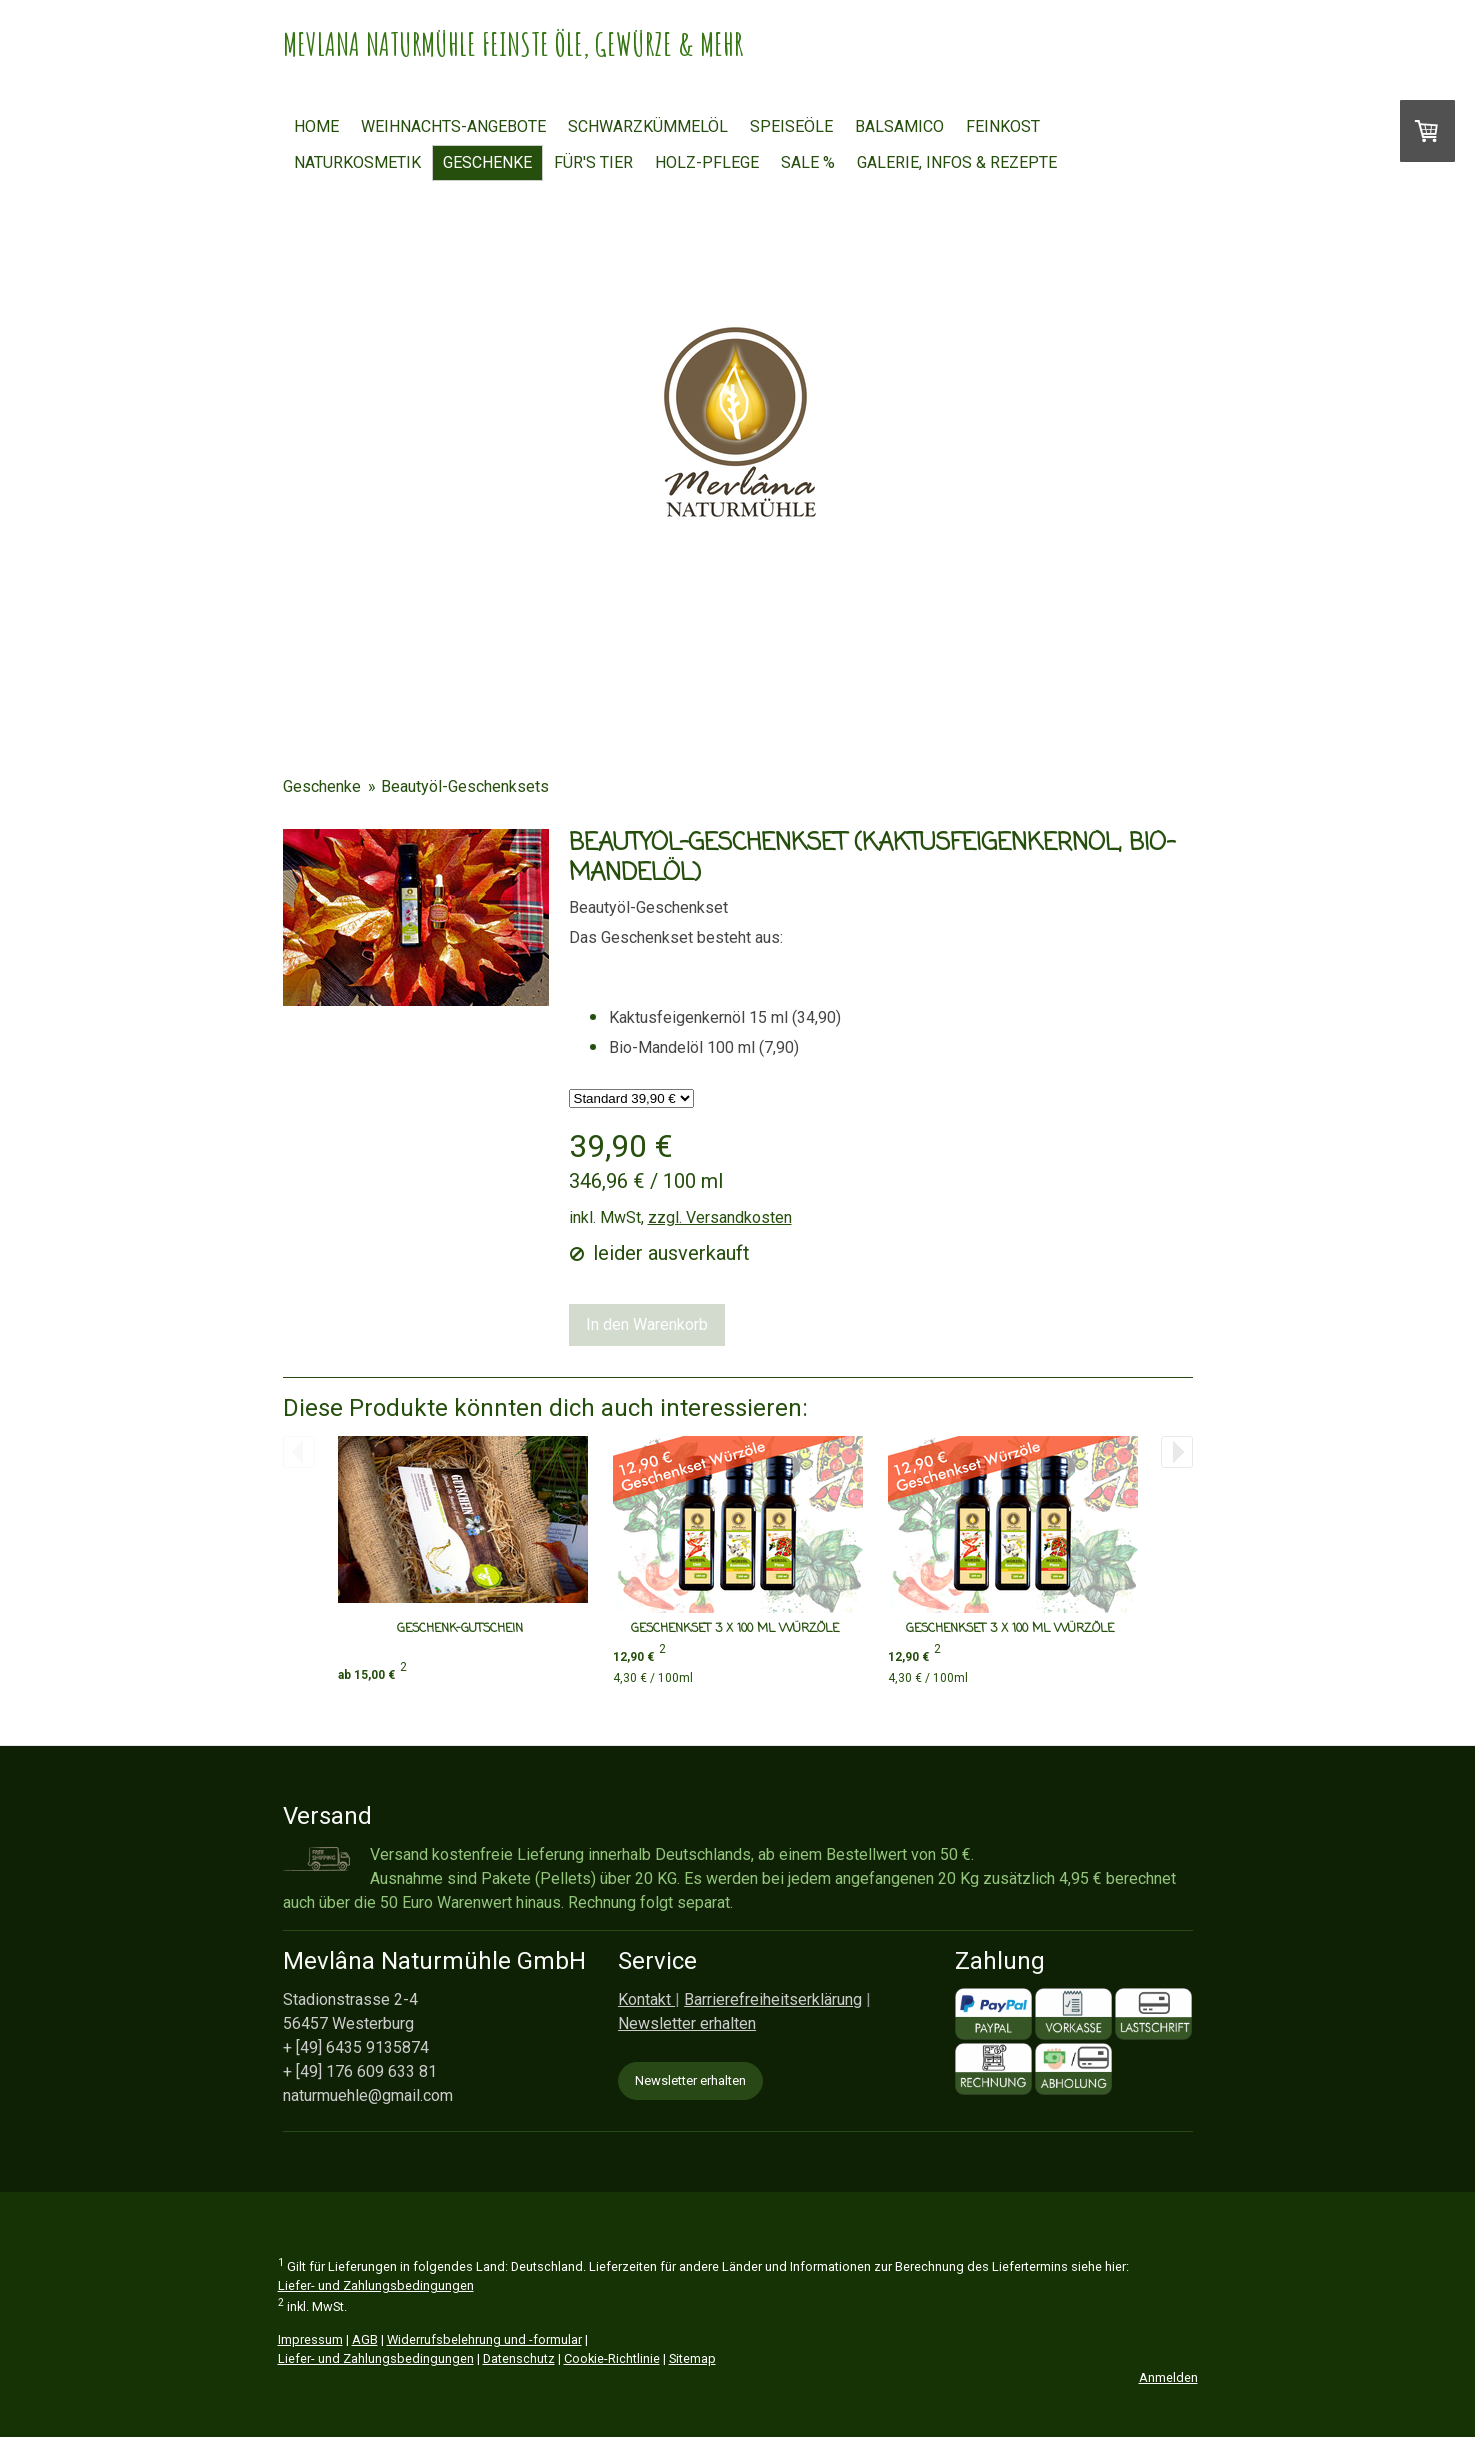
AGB (365, 2339)
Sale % (808, 162)
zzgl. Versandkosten (720, 1217)
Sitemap (692, 2358)
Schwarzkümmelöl (648, 126)
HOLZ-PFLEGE (707, 162)
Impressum (310, 2339)
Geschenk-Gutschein (460, 1629)
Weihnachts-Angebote (453, 126)
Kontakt (646, 1999)
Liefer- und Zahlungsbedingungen (376, 2285)
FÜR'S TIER (593, 162)
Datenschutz (519, 2358)
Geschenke (487, 162)
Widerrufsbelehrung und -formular (484, 2339)
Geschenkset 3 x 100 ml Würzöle (735, 1629)
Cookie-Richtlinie (612, 2358)
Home (316, 126)
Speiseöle (791, 126)
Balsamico (899, 126)
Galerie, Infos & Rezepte (957, 162)
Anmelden (1168, 2377)
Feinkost (1003, 126)
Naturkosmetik (357, 162)
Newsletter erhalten (690, 2080)
